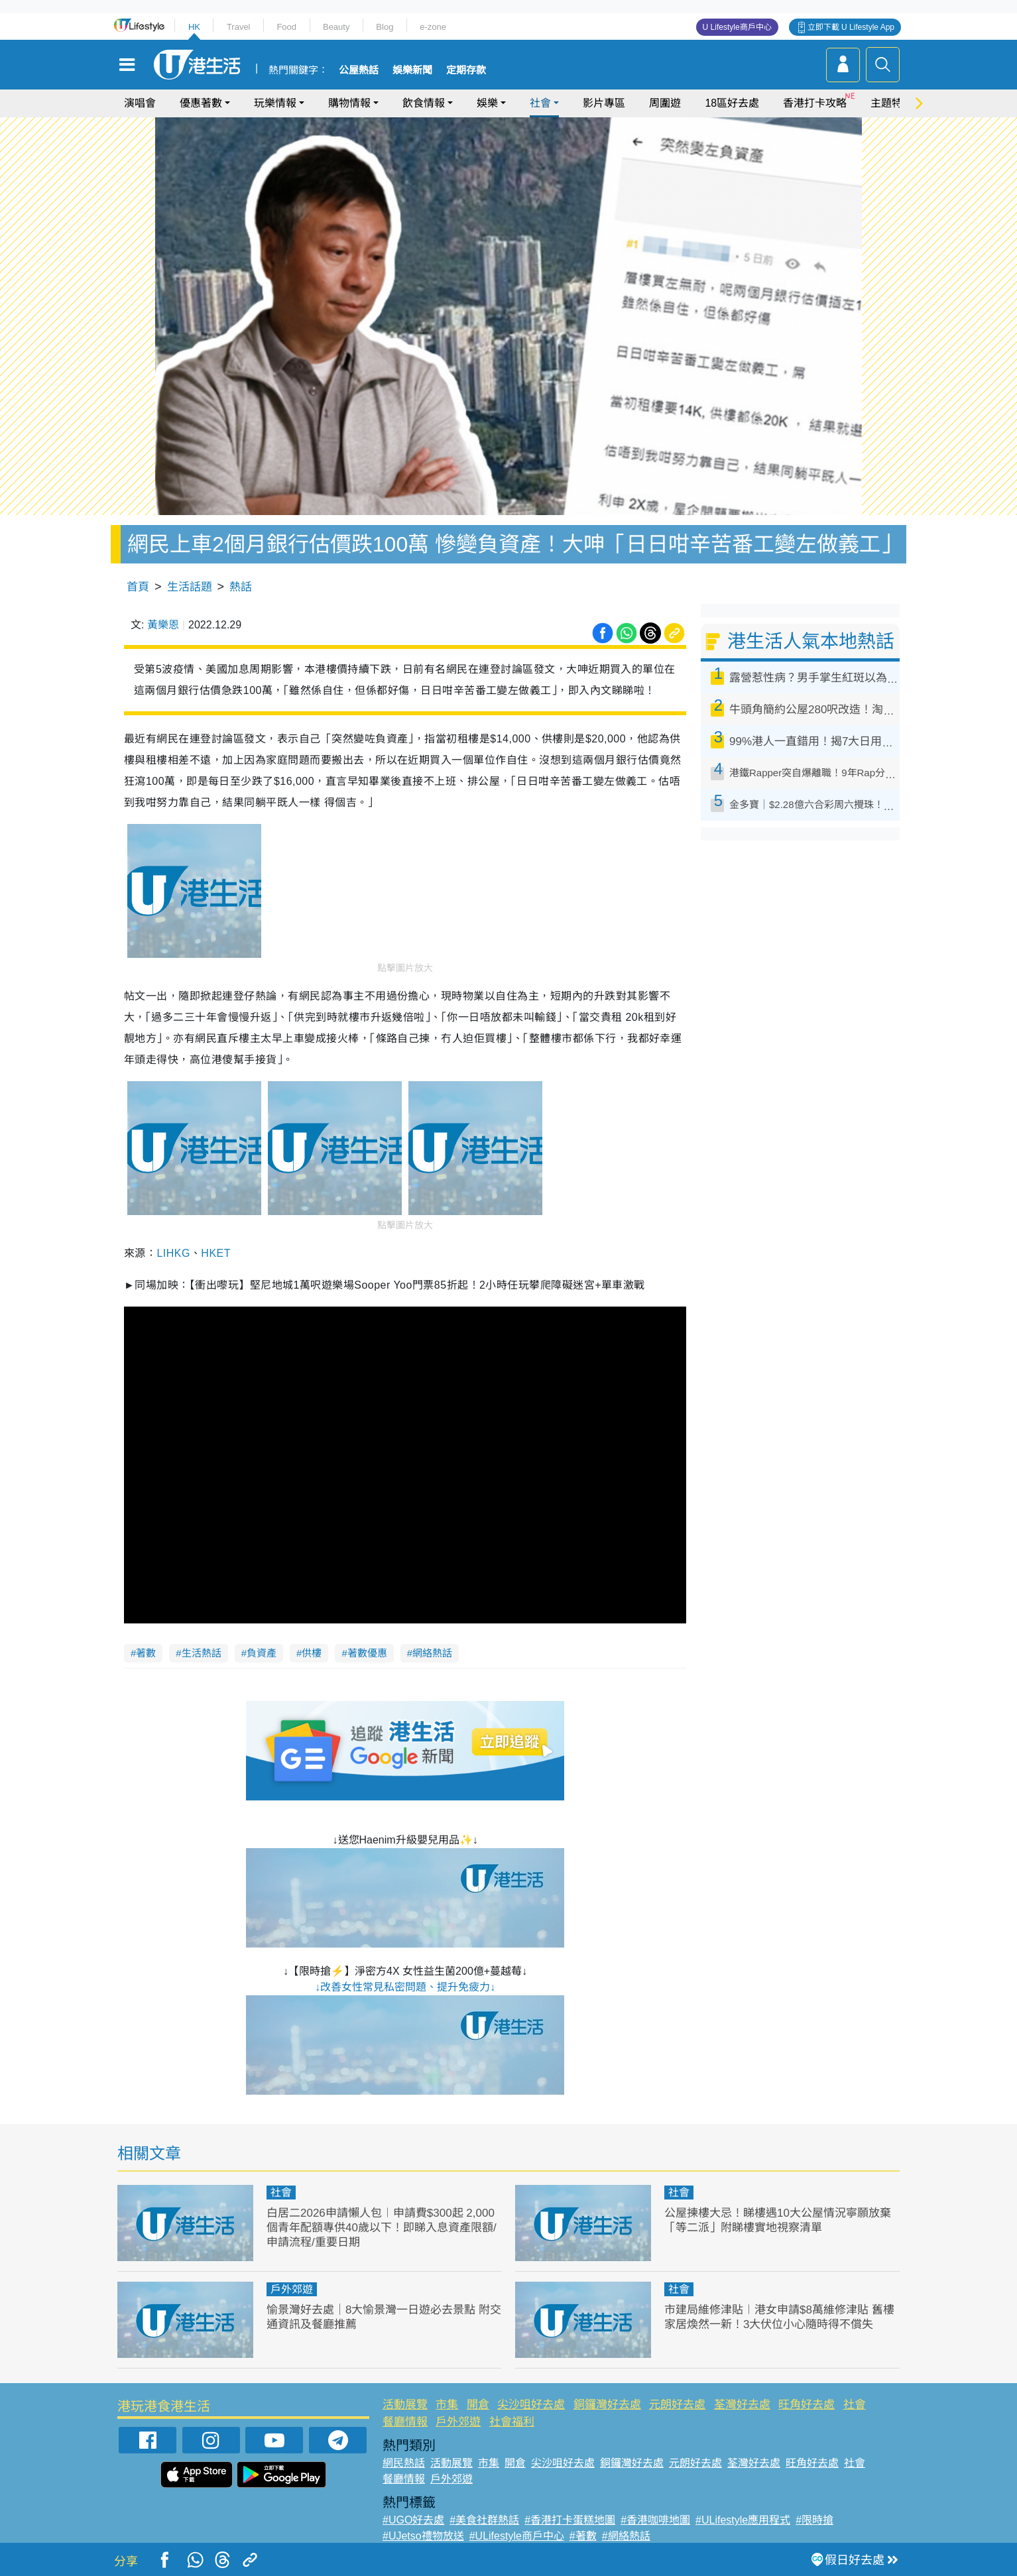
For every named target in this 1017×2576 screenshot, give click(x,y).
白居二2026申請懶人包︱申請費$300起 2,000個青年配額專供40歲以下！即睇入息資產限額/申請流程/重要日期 (382, 2228)
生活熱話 (201, 1653)
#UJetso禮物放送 (423, 2536)
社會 (540, 103)
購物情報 (349, 103)
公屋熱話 (359, 70)
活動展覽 (405, 2404)
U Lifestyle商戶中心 (737, 27)
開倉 (478, 2404)
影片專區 (604, 103)
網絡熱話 (432, 1653)
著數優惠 (367, 1653)
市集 (447, 2404)
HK (194, 27)
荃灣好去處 (742, 2404)
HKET (216, 1253)
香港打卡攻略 (815, 103)
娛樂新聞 (412, 70)
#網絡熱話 (626, 2536)
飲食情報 (423, 103)
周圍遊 (665, 103)
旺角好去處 (806, 2404)
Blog (384, 27)
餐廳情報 (405, 2422)
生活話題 (189, 587)
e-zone (433, 27)
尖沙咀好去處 (531, 2404)
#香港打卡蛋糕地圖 (569, 2520)
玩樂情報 (275, 103)
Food (286, 27)
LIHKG (173, 1253)
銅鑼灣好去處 (607, 2404)
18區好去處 (732, 103)
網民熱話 (404, 2463)
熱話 (240, 587)
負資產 (261, 1653)
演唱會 (140, 103)
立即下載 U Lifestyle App (851, 27)
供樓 (312, 1653)
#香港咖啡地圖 (655, 2520)
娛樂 (487, 103)
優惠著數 (201, 103)
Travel (239, 27)
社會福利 (511, 2422)
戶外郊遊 (291, 2289)
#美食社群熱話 (484, 2520)
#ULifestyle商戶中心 (516, 2536)
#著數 (583, 2536)
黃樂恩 (163, 624)
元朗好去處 (677, 2404)
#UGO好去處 (413, 2520)
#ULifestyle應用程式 (742, 2520)
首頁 (138, 587)
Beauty (336, 27)
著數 (146, 1653)
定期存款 (466, 70)
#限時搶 (814, 2520)
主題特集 (891, 103)
